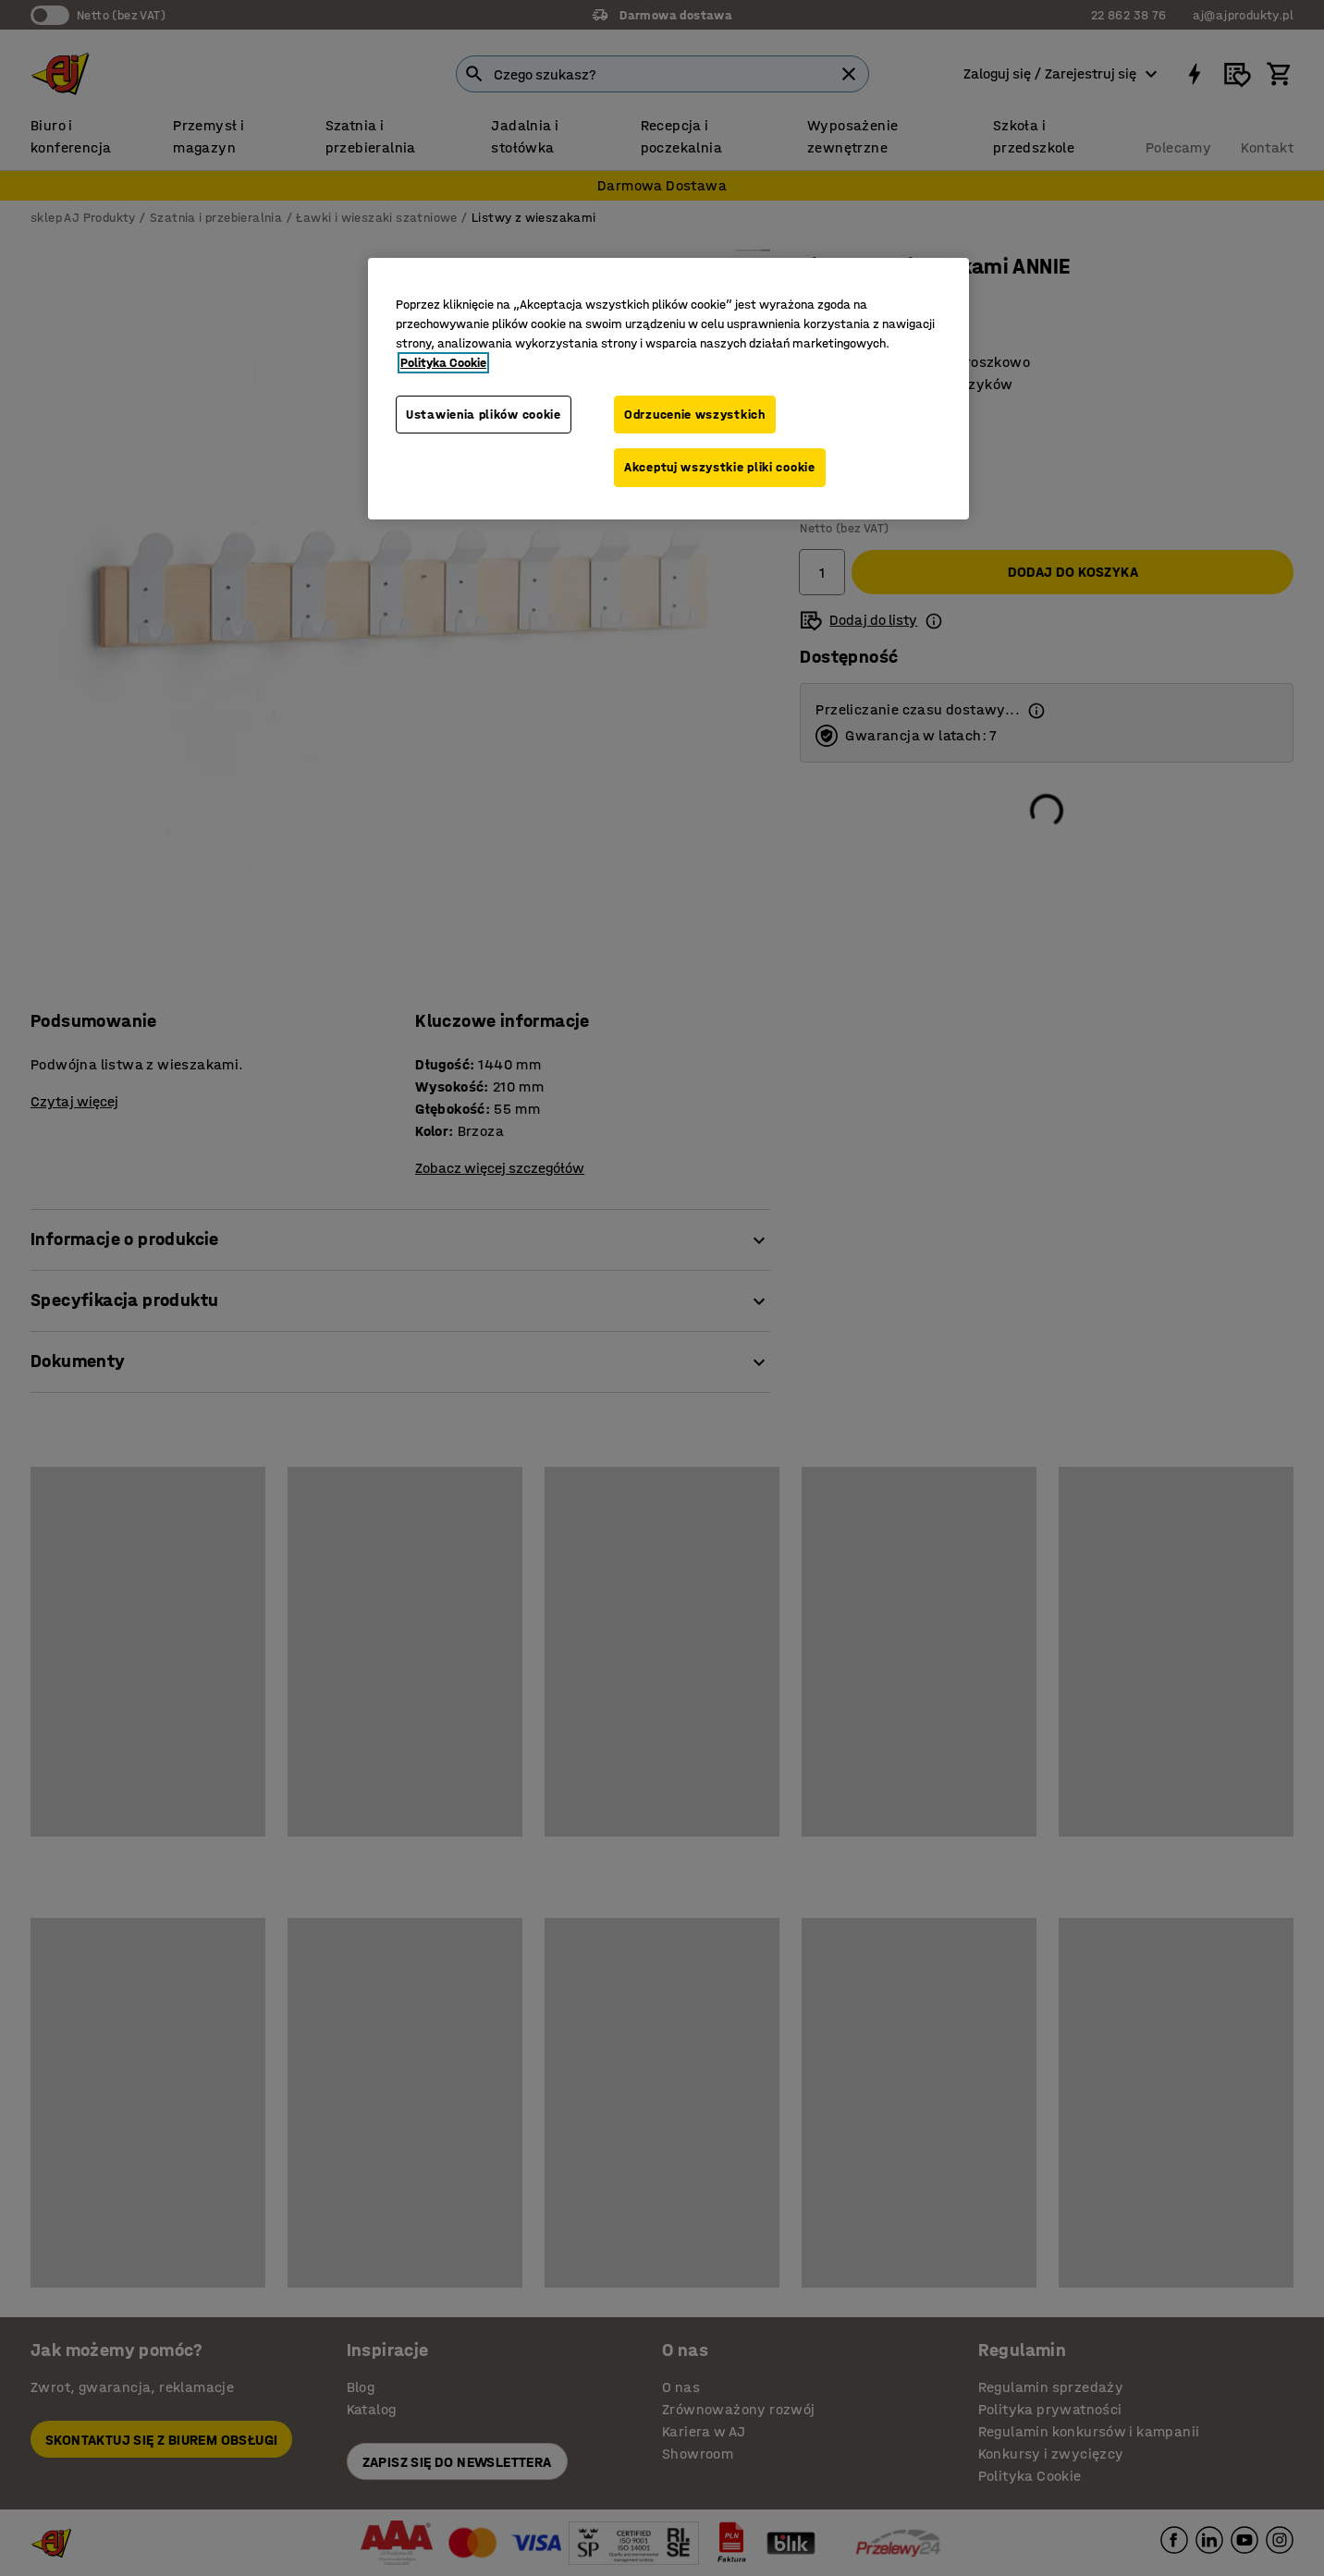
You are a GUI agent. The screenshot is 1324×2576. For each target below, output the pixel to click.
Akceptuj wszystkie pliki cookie (719, 467)
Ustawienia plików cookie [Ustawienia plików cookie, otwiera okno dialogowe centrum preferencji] (483, 414)
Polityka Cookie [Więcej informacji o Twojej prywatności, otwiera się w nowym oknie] (443, 363)
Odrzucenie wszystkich (695, 414)
